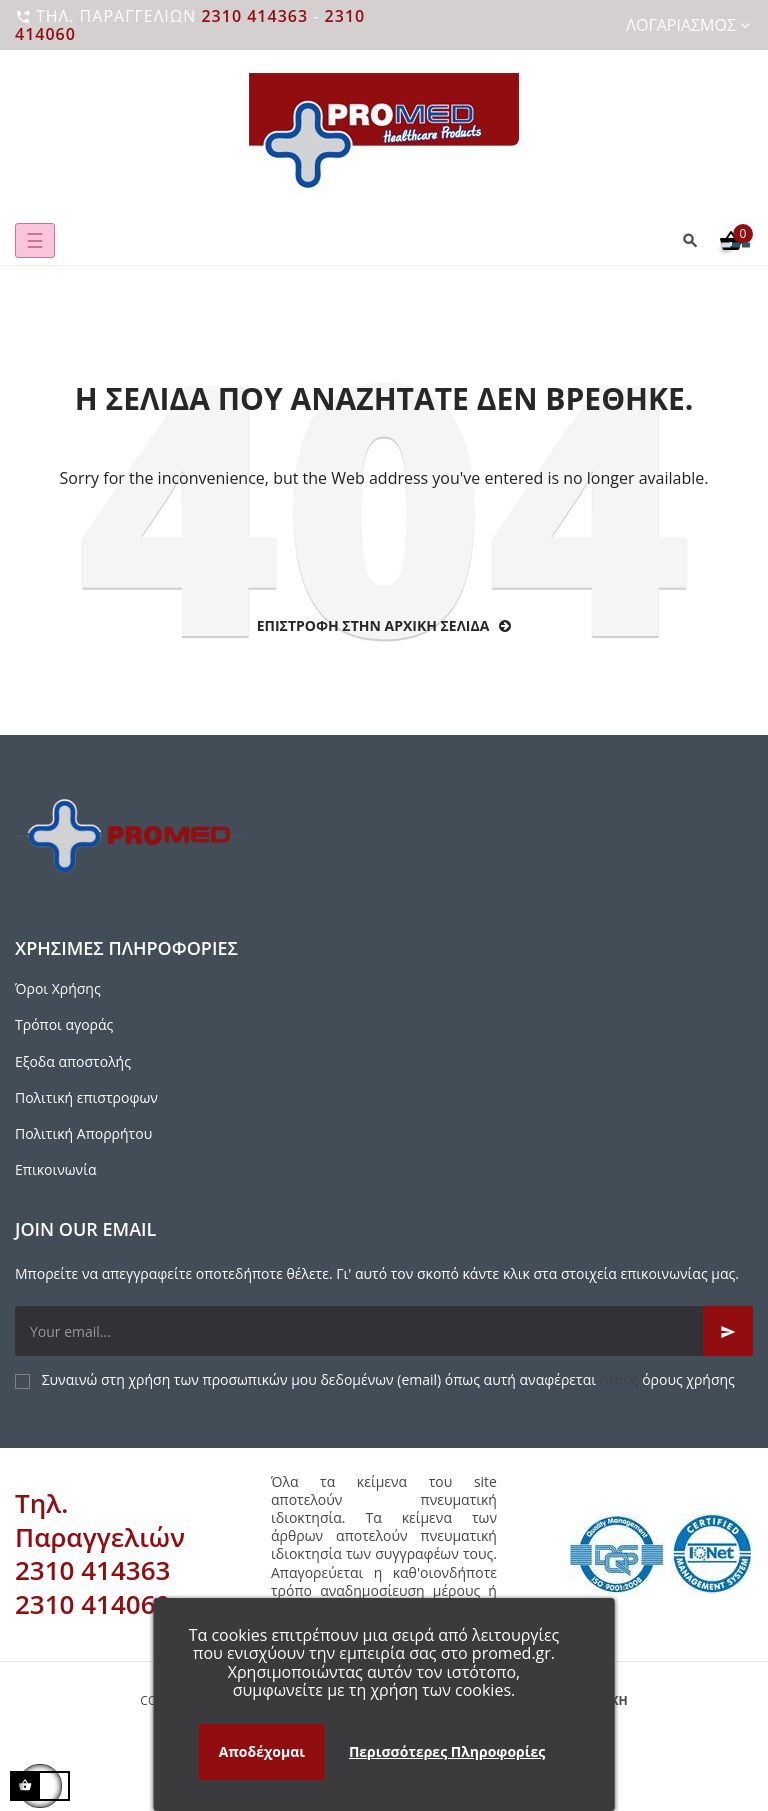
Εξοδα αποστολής (73, 1061)
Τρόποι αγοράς (64, 1024)
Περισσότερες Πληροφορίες (447, 1751)
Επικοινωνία (55, 1169)
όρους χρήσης (688, 1379)
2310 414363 (254, 16)
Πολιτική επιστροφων (86, 1097)
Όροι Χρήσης (58, 988)
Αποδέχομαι (262, 1751)
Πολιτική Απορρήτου (83, 1133)
